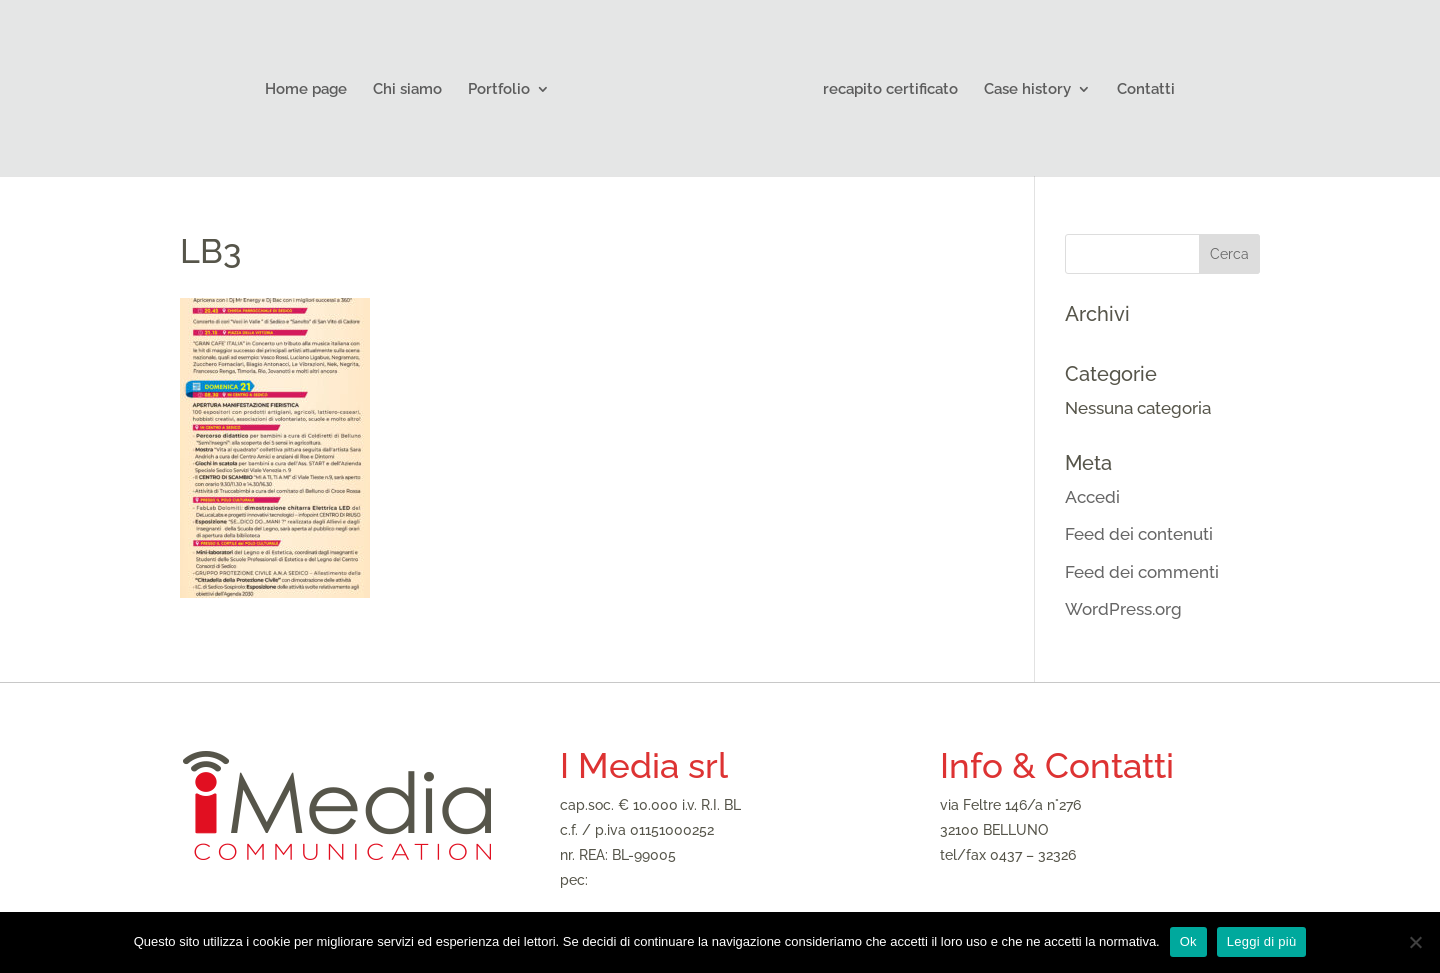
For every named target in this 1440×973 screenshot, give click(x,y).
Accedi (1092, 497)
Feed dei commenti (1142, 572)
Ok (1188, 941)
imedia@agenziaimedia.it (1021, 880)
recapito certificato (890, 90)
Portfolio (499, 90)
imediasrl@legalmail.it (664, 880)
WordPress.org (1123, 609)
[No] (1415, 942)
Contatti (1146, 90)
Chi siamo (407, 90)
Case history (1027, 90)
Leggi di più (1262, 941)
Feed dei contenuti (1139, 534)
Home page (306, 90)
